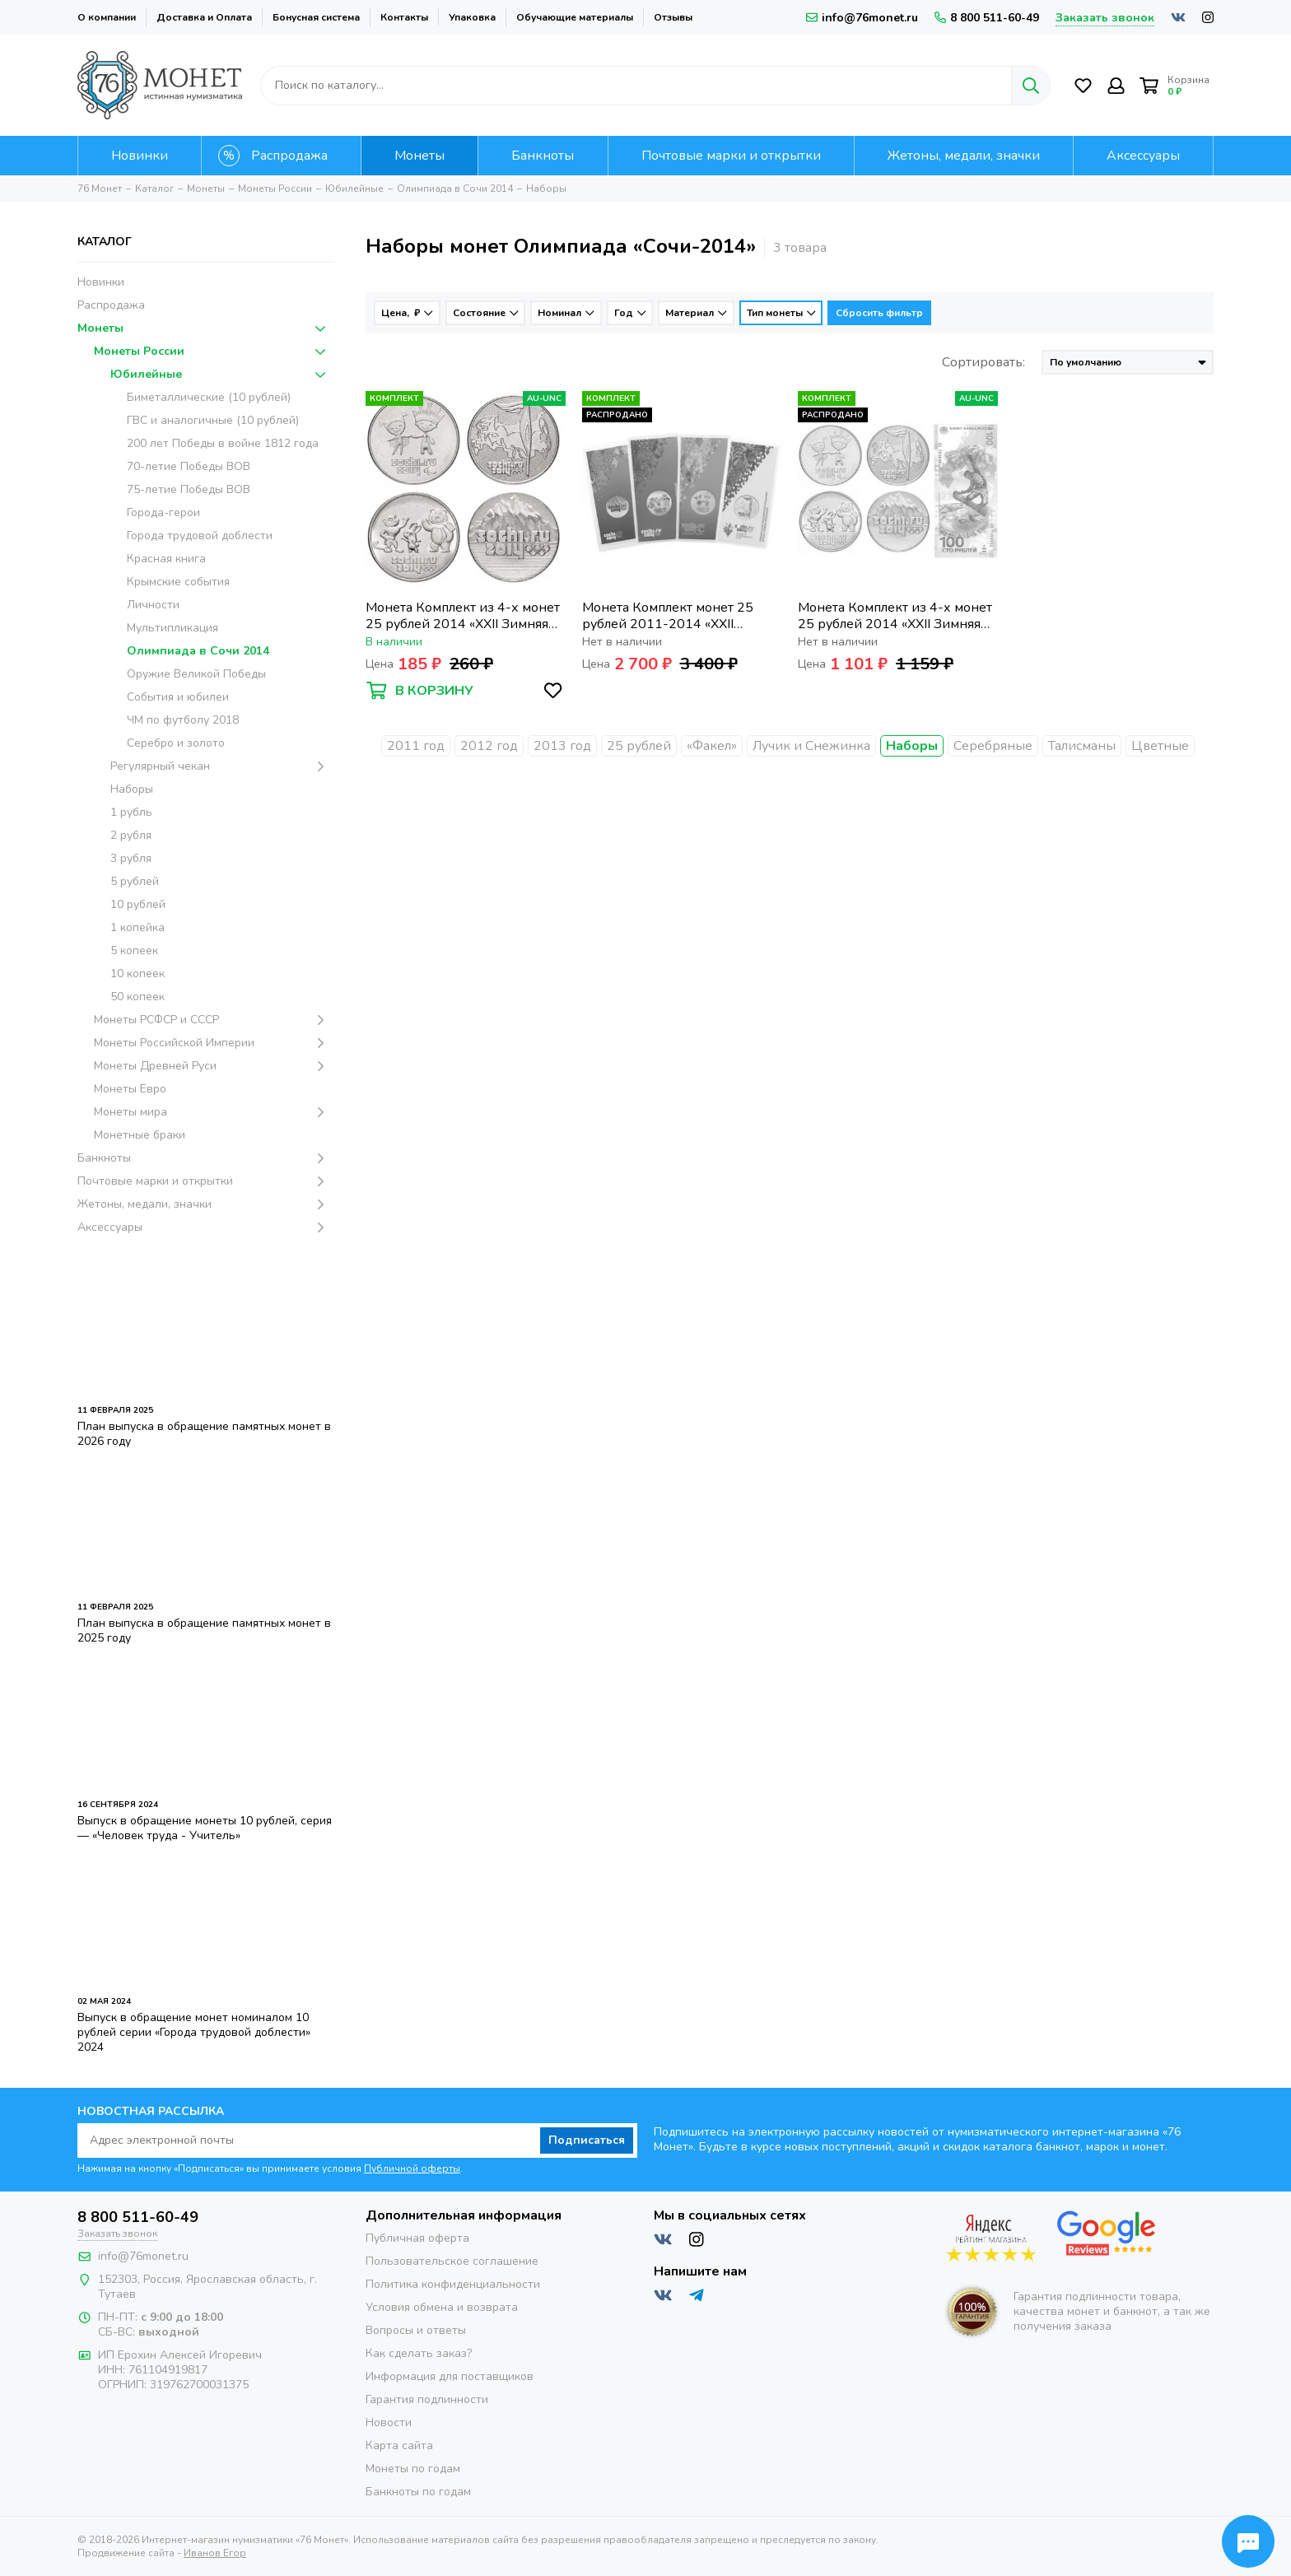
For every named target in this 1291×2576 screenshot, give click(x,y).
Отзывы (673, 17)
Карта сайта (399, 2445)
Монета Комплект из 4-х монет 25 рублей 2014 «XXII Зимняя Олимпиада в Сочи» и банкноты (896, 615)
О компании (106, 17)
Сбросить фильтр (879, 312)
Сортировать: (983, 362)
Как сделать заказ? (419, 2353)
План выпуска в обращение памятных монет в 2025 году (204, 1630)
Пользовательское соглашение (452, 2261)
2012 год (489, 746)
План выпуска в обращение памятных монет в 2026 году (204, 1433)
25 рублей (639, 746)
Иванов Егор (215, 2553)
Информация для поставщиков (450, 2376)
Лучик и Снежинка (811, 746)
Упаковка (472, 17)
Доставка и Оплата (204, 17)
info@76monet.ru (862, 18)
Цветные (1160, 746)
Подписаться (586, 2140)
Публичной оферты (412, 2168)
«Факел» (712, 746)
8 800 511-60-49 (986, 18)
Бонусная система (316, 17)
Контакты (404, 17)
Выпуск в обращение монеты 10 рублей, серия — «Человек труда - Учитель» (204, 1828)
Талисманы (1082, 746)
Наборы (912, 746)
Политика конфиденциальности (453, 2284)
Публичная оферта (417, 2238)
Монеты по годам (413, 2468)
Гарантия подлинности (427, 2399)
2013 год (562, 746)
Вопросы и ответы (416, 2330)
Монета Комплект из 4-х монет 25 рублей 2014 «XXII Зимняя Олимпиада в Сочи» (463, 615)
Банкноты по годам (418, 2491)
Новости (389, 2422)
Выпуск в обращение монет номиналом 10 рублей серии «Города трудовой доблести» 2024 (193, 2032)
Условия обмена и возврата (442, 2307)
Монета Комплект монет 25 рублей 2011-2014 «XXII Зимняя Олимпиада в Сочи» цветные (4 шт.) (667, 615)
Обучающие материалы (574, 17)
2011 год (416, 746)
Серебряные (992, 746)
